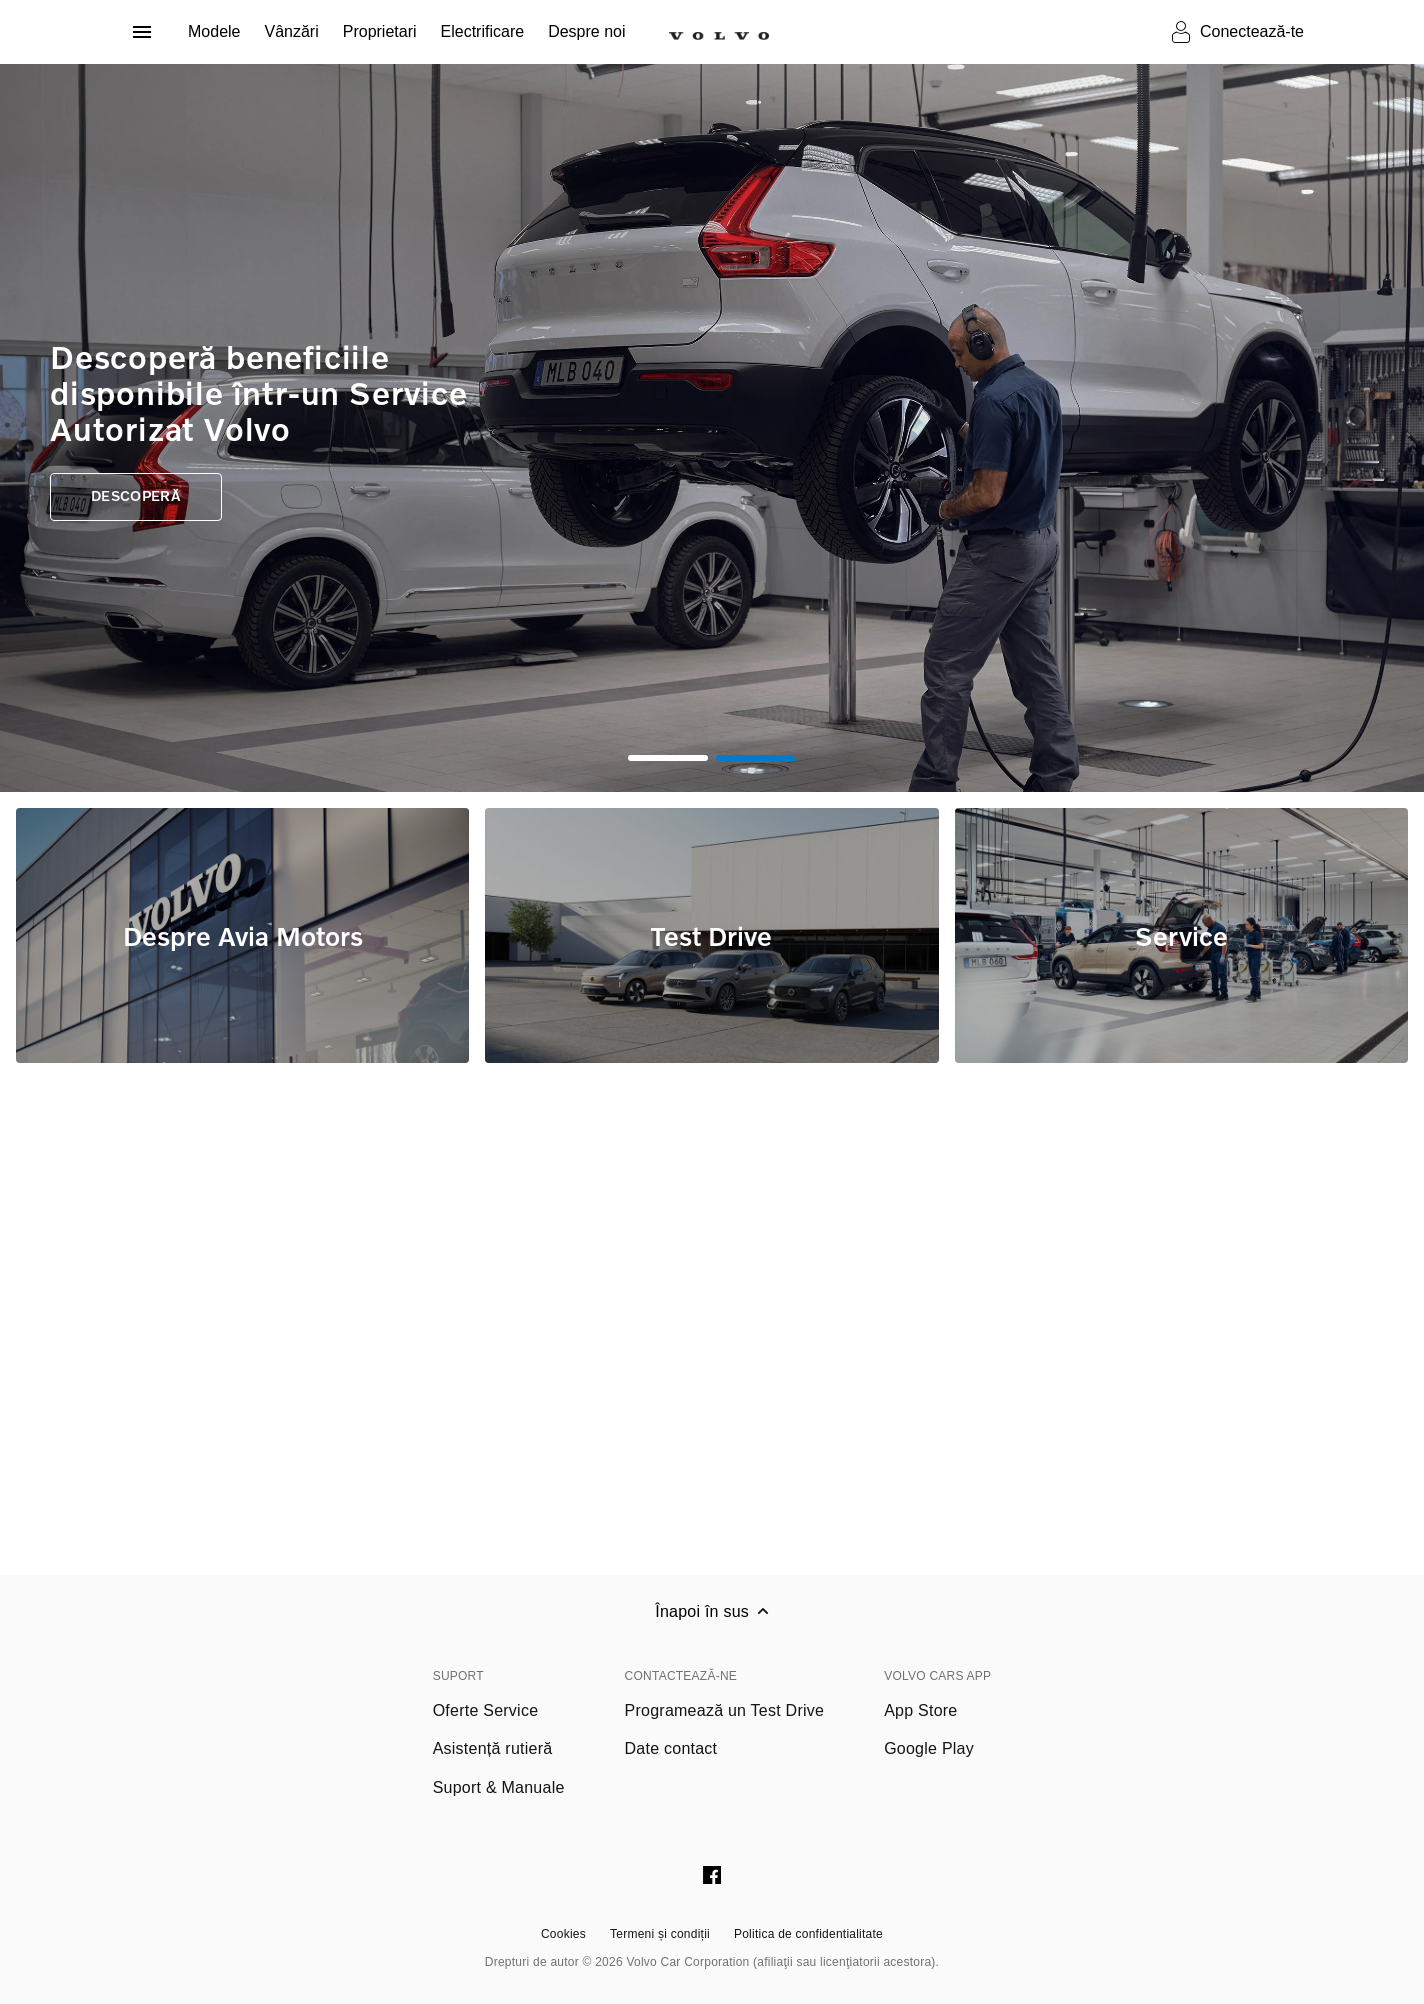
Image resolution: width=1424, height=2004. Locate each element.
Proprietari (380, 31)
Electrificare (483, 31)
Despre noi (586, 31)
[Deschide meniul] (142, 32)
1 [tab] (668, 758)
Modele (214, 31)
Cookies (563, 1934)
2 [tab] (756, 758)
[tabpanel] (712, 428)
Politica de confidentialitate (808, 1934)
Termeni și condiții (660, 1934)
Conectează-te (1252, 31)
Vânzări (291, 31)
